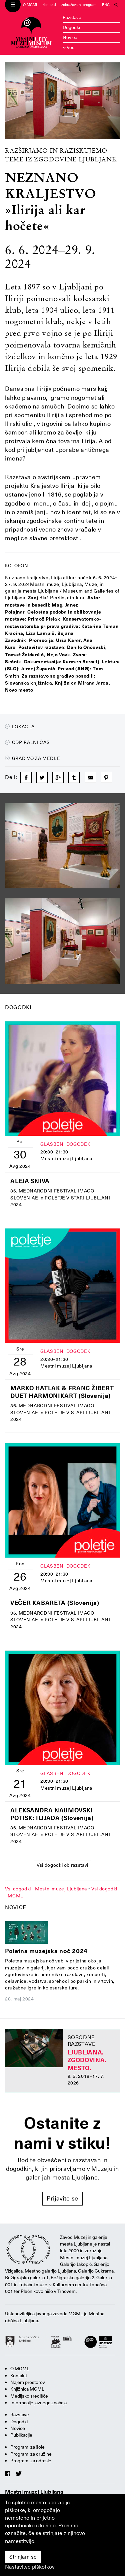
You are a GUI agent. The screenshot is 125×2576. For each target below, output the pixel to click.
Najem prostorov (27, 2382)
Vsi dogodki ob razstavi (62, 1865)
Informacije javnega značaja (38, 2403)
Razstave (72, 17)
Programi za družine (31, 2454)
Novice (70, 37)
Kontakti (49, 4)
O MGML (30, 4)
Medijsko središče (29, 2396)
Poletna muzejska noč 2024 (46, 1951)
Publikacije (21, 2435)
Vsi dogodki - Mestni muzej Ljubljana (46, 1889)
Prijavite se (62, 2198)
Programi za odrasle (30, 2461)
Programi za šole (27, 2447)
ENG (106, 4)
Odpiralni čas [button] (27, 742)
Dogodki (71, 27)
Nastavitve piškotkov (30, 2567)
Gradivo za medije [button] (32, 758)
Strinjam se (23, 2557)
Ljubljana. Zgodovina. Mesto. (87, 2060)
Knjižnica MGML (27, 2389)
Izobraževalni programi (79, 4)
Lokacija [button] (20, 727)
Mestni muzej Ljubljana (34, 2492)
